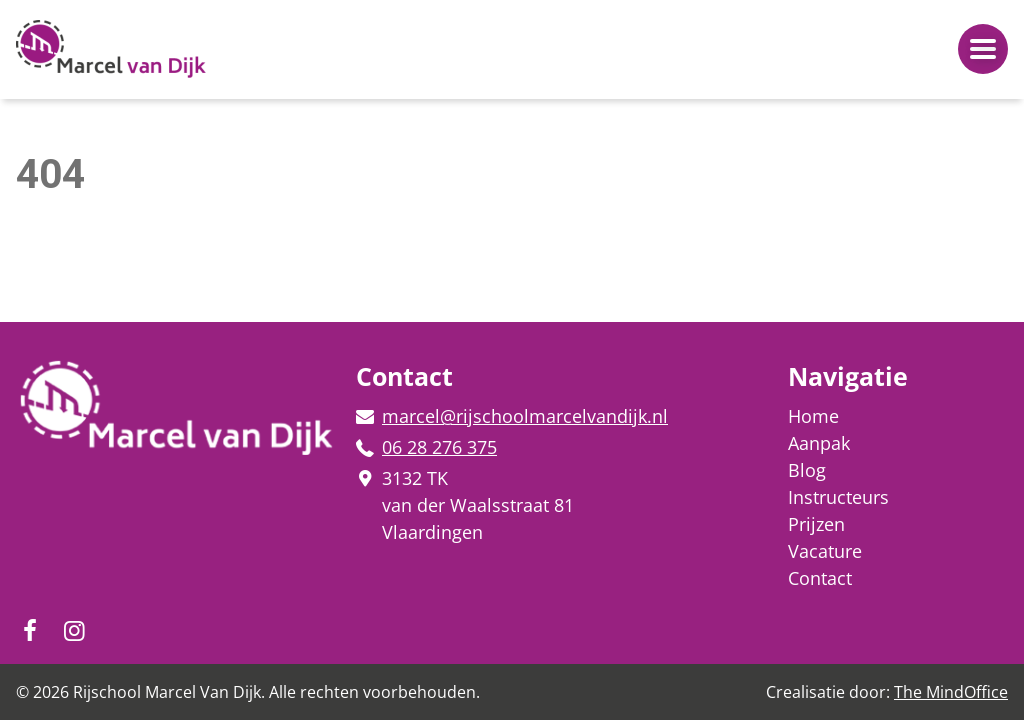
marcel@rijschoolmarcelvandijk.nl (525, 416)
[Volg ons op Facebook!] (74, 630)
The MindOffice (951, 692)
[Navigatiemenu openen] (983, 49)
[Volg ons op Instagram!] (30, 630)
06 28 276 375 (439, 447)
